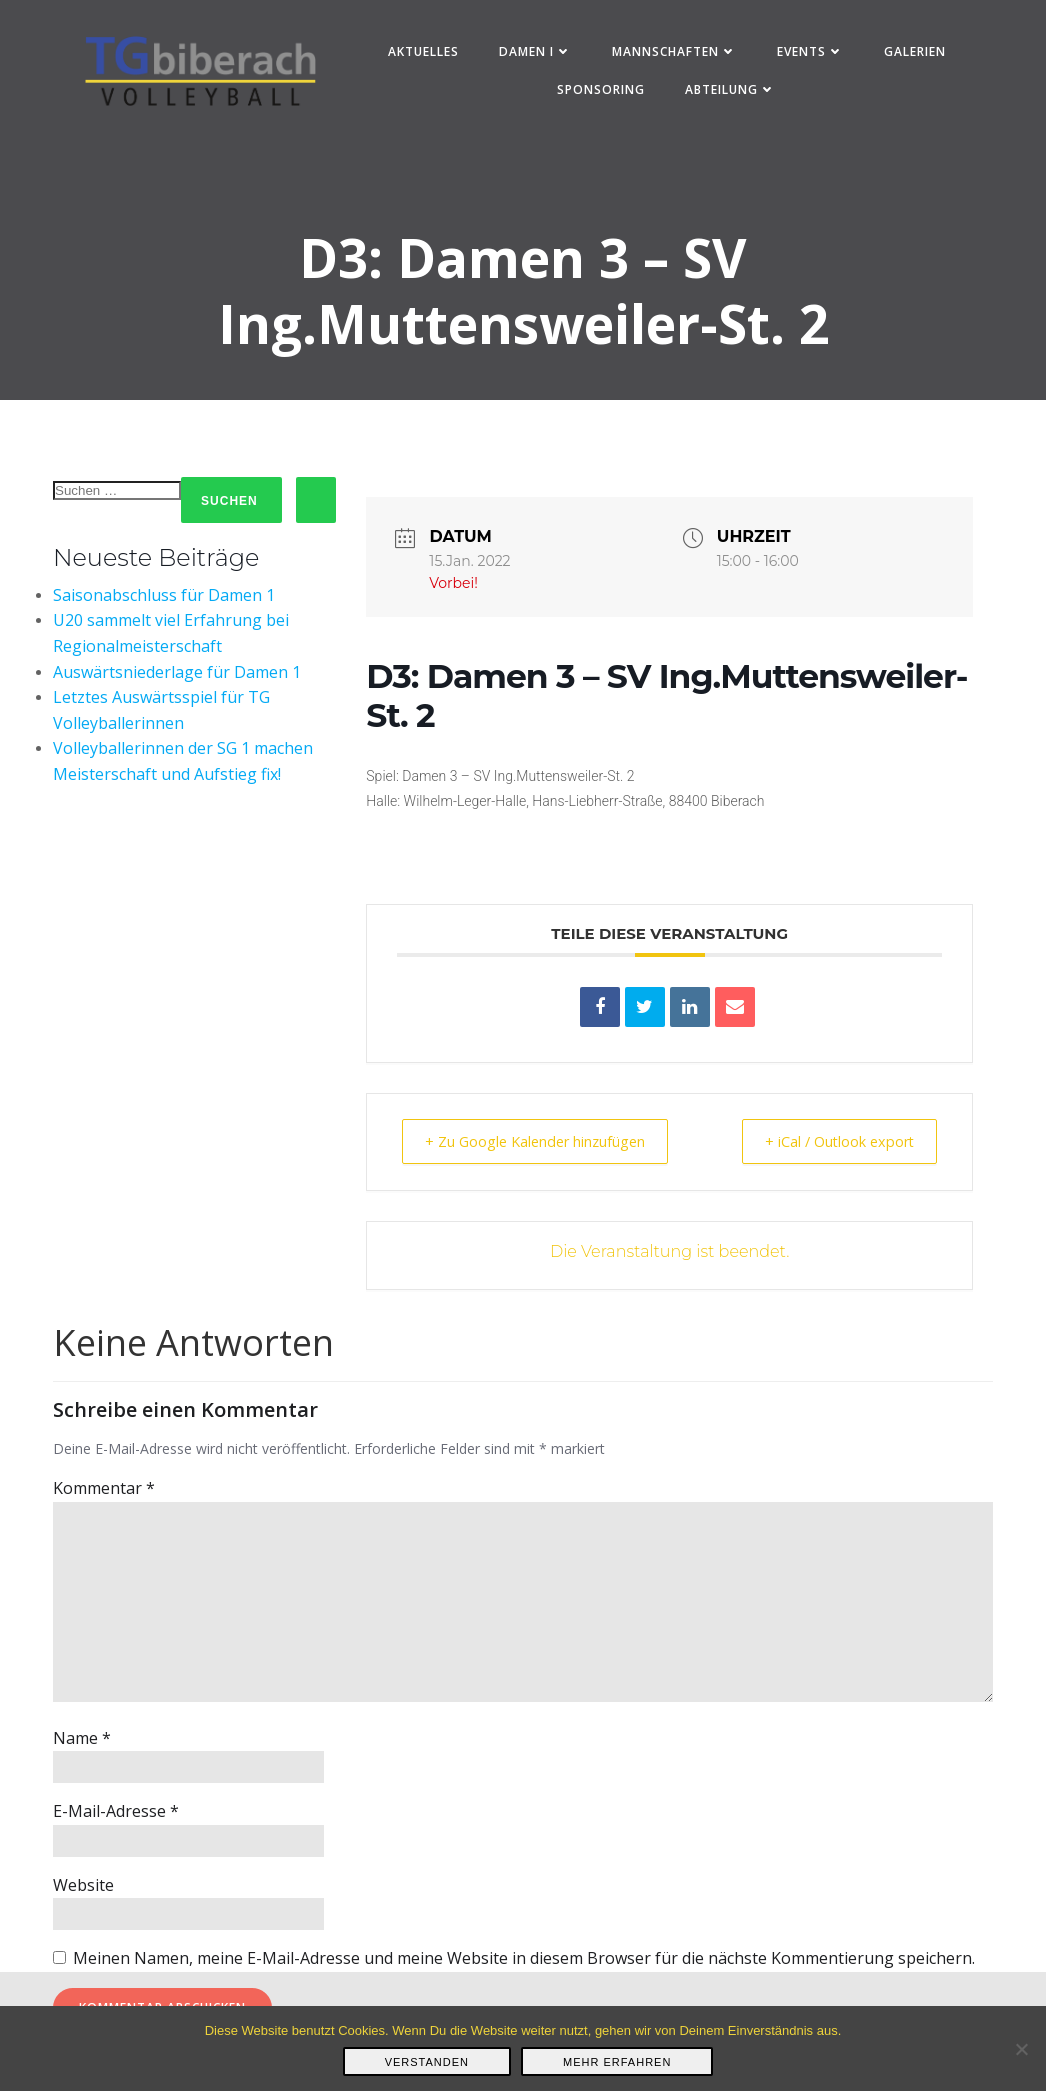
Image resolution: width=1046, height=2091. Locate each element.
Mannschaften (675, 53)
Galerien (916, 53)
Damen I (536, 53)
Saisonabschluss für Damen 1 (164, 600)
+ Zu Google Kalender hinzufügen (545, 1146)
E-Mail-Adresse (116, 1816)
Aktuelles (424, 53)
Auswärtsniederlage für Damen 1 (177, 677)
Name (82, 1743)
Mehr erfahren (617, 2062)
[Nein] (1021, 2049)
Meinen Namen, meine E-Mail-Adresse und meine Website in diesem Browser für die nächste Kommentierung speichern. (524, 1963)
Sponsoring (603, 91)
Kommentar (104, 1494)
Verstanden (427, 2062)
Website (83, 1890)
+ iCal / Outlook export (830, 1146)
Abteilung (732, 91)
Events (811, 53)
